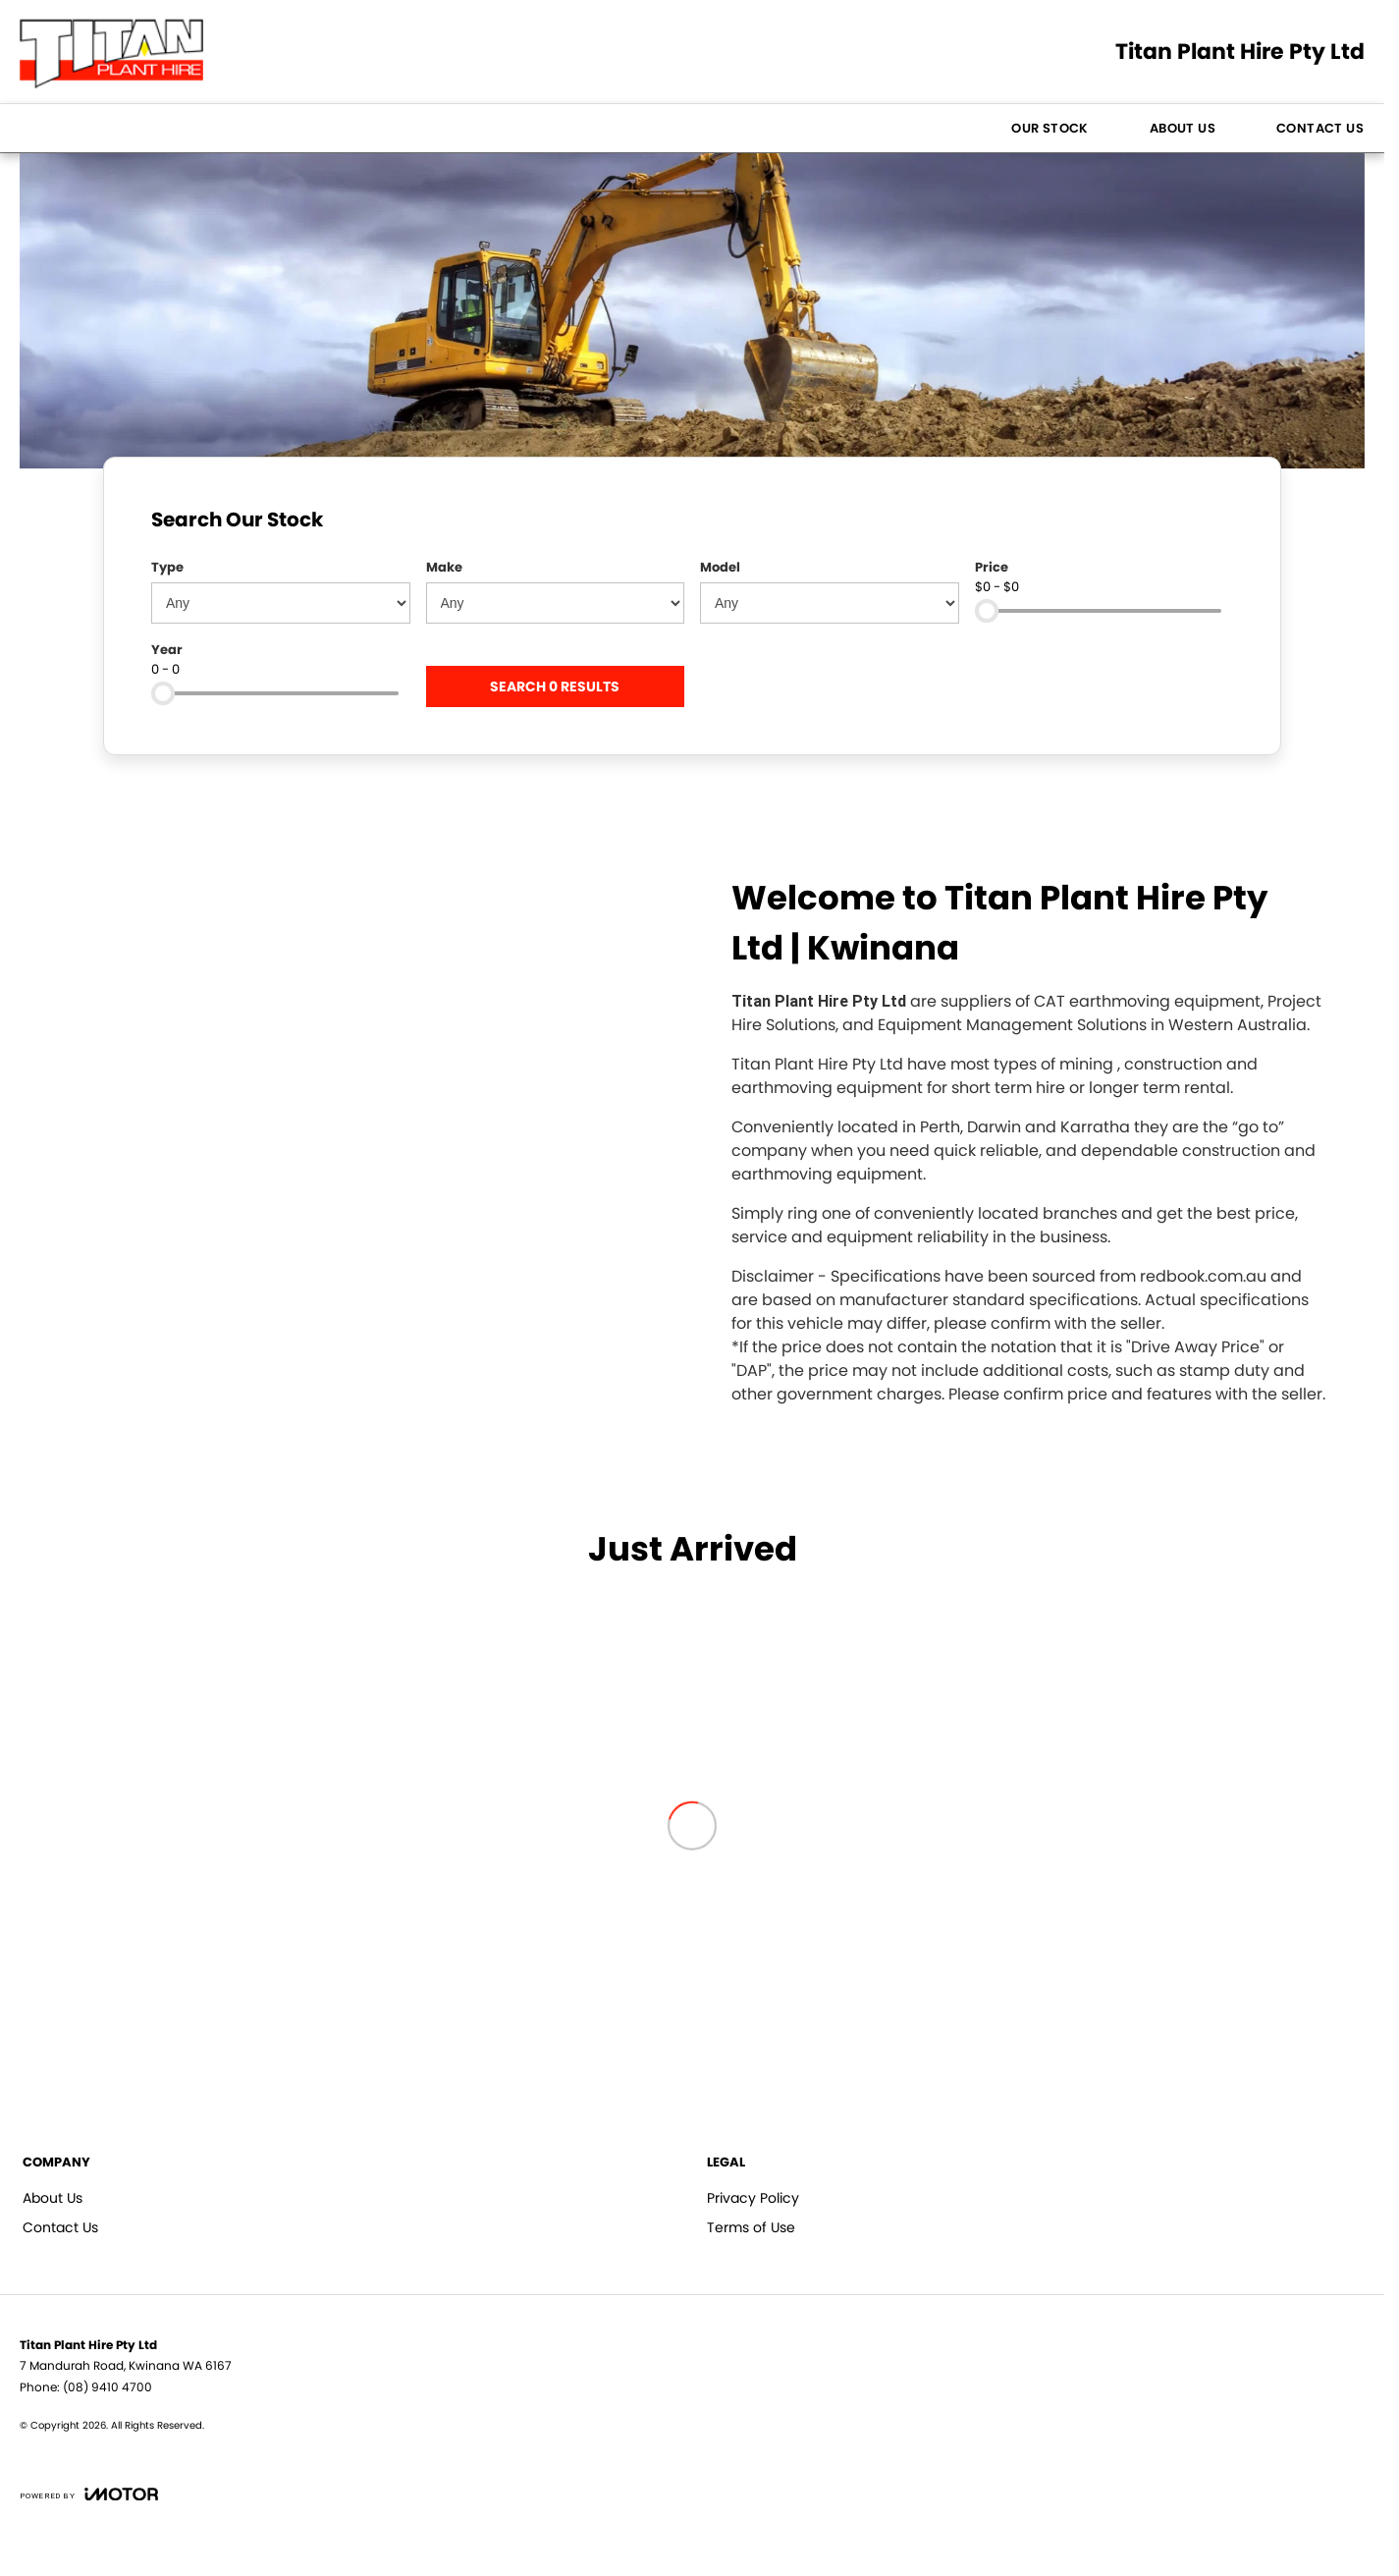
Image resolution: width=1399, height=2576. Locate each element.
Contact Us (1320, 128)
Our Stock (1050, 128)
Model (720, 567)
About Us (1182, 128)
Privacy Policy (753, 2198)
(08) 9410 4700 (107, 2387)
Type (167, 567)
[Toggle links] (89, 2494)
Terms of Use (751, 2227)
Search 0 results (554, 686)
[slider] (986, 611)
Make (444, 567)
